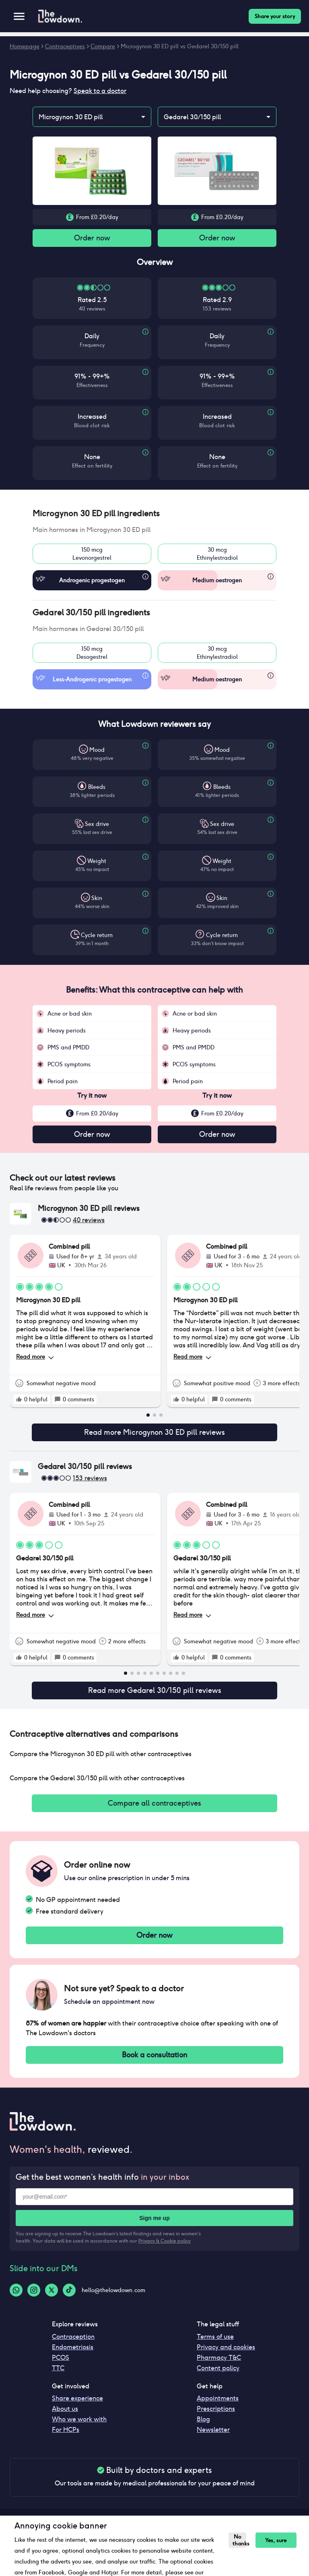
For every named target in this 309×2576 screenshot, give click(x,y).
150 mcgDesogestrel (92, 654)
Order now (92, 238)
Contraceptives (65, 46)
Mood (97, 751)
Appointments (218, 2409)
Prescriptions (216, 2419)
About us (65, 2419)
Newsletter (213, 2440)
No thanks (238, 2540)
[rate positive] (19, 1402)
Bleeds (96, 788)
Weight (96, 862)
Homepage (24, 46)
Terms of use (215, 2347)
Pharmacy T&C (219, 2368)
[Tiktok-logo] (69, 2301)
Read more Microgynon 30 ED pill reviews (154, 1436)
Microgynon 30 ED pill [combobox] (71, 117)
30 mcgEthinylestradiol (217, 555)
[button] (154, 515)
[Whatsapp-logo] (16, 2301)
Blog (203, 2430)
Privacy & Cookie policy (164, 2252)
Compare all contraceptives (154, 1810)
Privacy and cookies (226, 2358)
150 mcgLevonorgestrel (92, 555)
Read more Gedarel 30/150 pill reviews (154, 1695)
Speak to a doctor (100, 91)
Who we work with (79, 2430)
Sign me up (154, 2229)
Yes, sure (271, 2540)
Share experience (77, 2409)
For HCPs (65, 2440)
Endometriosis (72, 2358)
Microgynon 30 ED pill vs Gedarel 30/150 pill (180, 46)
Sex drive (97, 825)
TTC (58, 2379)
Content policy (218, 2379)
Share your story (275, 16)
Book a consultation (154, 2065)
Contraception (73, 2347)
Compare (103, 46)
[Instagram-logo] (33, 2301)
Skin (96, 899)
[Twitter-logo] (51, 2301)
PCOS (60, 2368)
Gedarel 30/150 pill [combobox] (192, 117)
